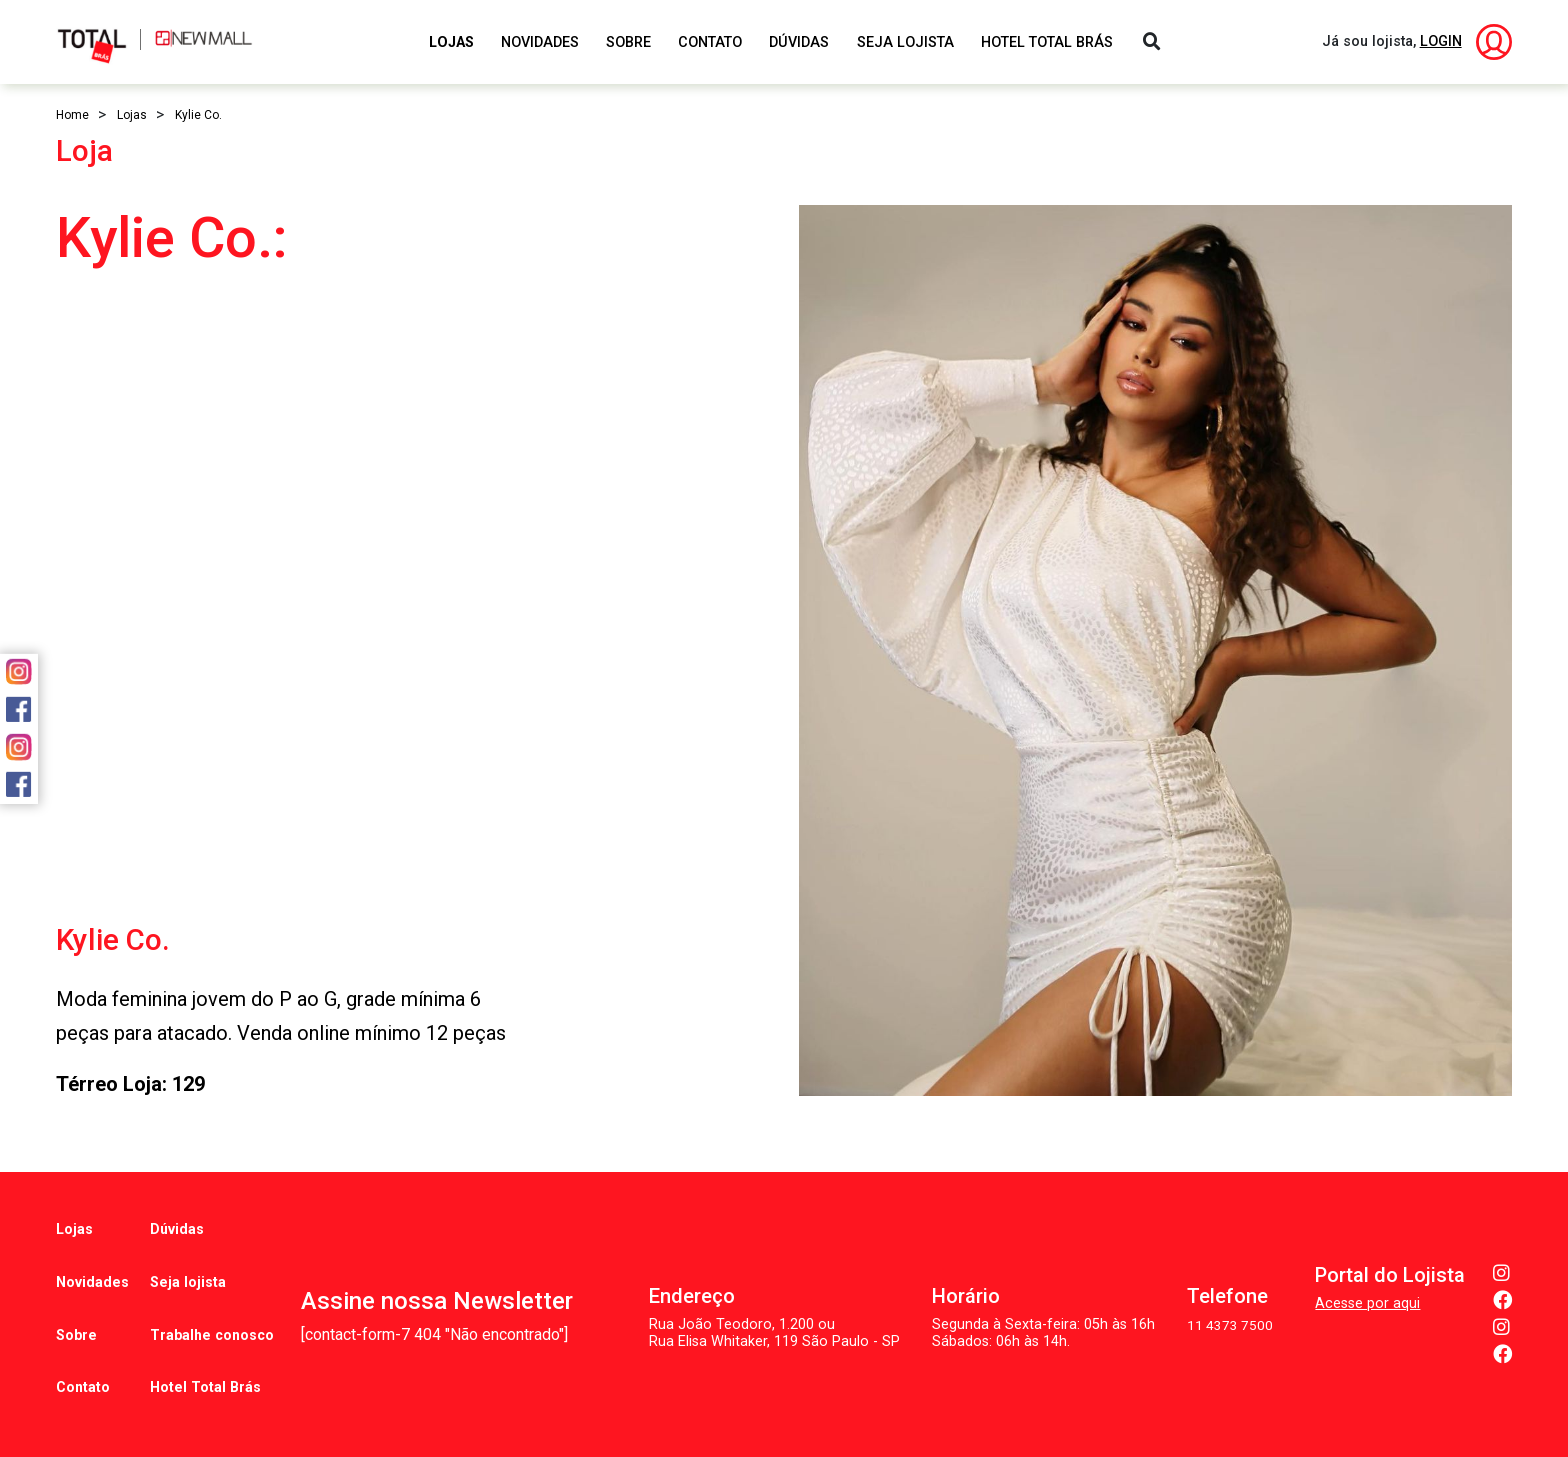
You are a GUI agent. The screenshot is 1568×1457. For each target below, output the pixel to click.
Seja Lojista (905, 42)
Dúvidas (799, 42)
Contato (710, 42)
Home (72, 115)
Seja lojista (185, 1259)
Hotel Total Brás (1047, 42)
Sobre (628, 42)
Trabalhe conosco (210, 1297)
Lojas (451, 42)
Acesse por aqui (1367, 1272)
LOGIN (1441, 41)
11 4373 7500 (1229, 1294)
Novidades (540, 42)
